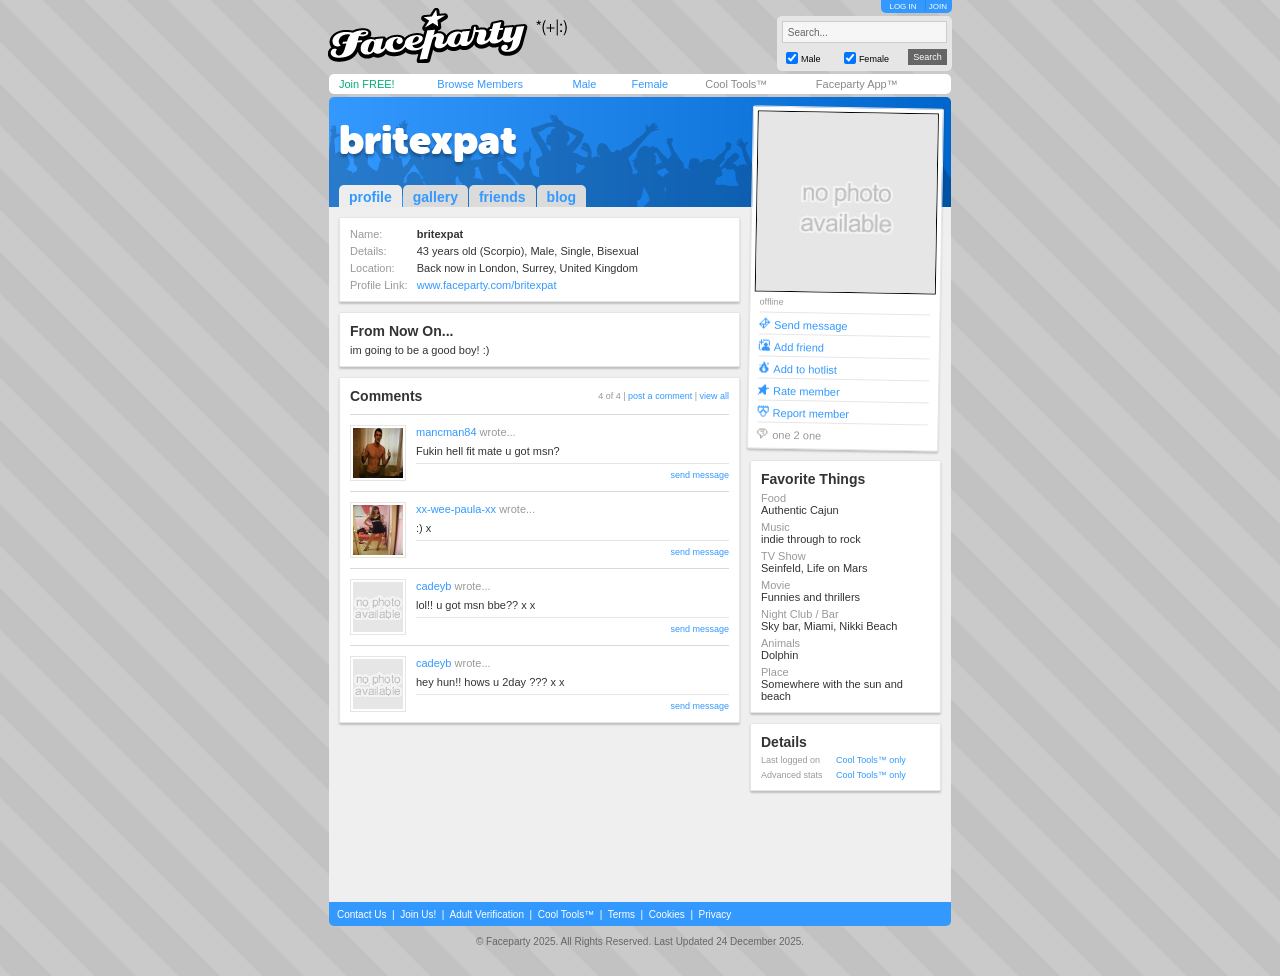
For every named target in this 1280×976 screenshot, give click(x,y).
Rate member (806, 390)
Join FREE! (367, 84)
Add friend (799, 346)
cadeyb (433, 586)
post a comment (660, 396)
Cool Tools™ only (871, 760)
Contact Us (361, 914)
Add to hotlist (805, 368)
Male (584, 84)
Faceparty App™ (857, 84)
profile (370, 197)
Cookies (667, 914)
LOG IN (902, 6)
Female (649, 84)
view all (714, 396)
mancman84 (446, 432)
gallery (435, 197)
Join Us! (418, 914)
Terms (621, 914)
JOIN (938, 6)
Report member (811, 412)
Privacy (715, 914)
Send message (811, 324)
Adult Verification (486, 914)
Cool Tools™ (736, 84)
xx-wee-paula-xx (456, 509)
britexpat (428, 140)
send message (699, 475)
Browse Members (480, 84)
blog (562, 197)
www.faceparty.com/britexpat (487, 285)
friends (502, 197)
